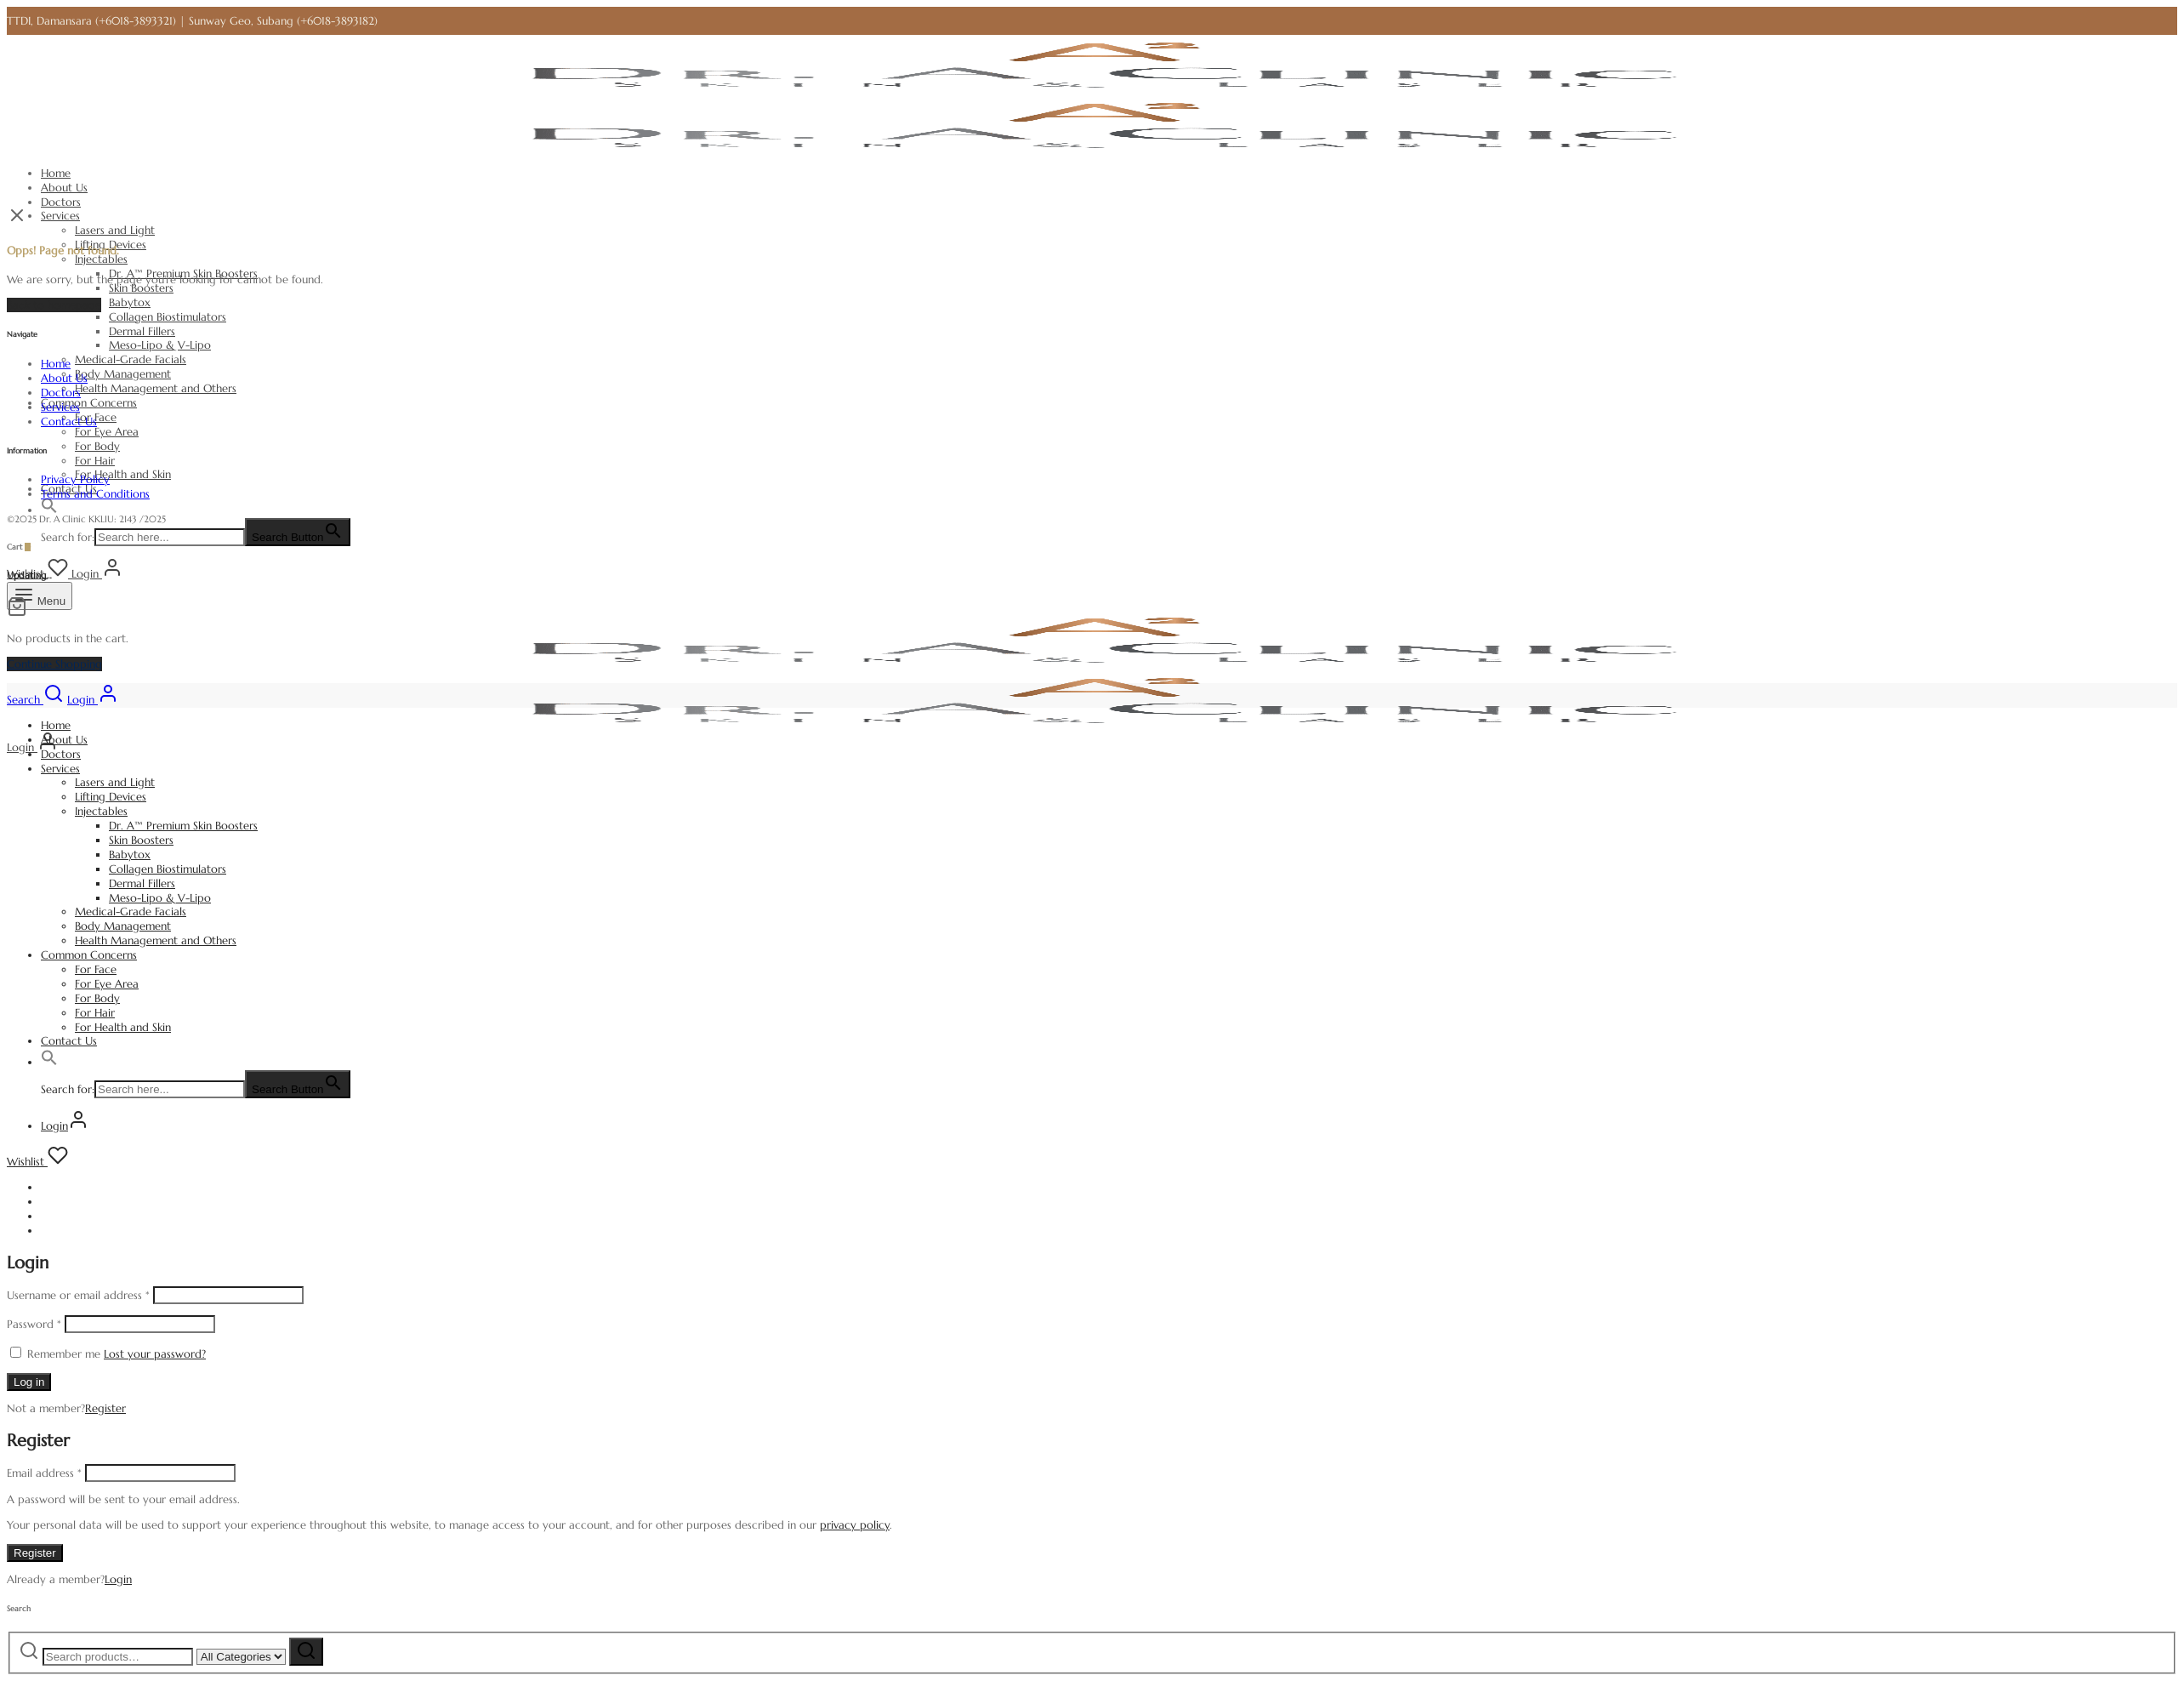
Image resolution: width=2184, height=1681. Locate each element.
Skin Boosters (141, 288)
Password (34, 1324)
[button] (49, 510)
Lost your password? (155, 1354)
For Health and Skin (123, 474)
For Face (96, 969)
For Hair (95, 460)
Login (118, 1579)
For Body (97, 446)
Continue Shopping (54, 664)
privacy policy (855, 1525)
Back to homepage (54, 305)
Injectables (101, 259)
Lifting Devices (110, 796)
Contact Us (69, 421)
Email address (44, 1473)
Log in (29, 1382)
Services (60, 215)
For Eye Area (107, 432)
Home (56, 173)
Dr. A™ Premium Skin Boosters (183, 825)
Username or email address (78, 1295)
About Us (64, 187)
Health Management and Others (155, 388)
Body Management (123, 374)
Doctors (61, 202)
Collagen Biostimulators (167, 317)
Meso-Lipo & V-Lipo (160, 345)
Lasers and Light (115, 230)
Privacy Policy (75, 479)
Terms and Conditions (95, 494)
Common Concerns (89, 403)
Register (105, 1408)
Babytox (130, 302)
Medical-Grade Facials (130, 359)
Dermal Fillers (142, 331)
